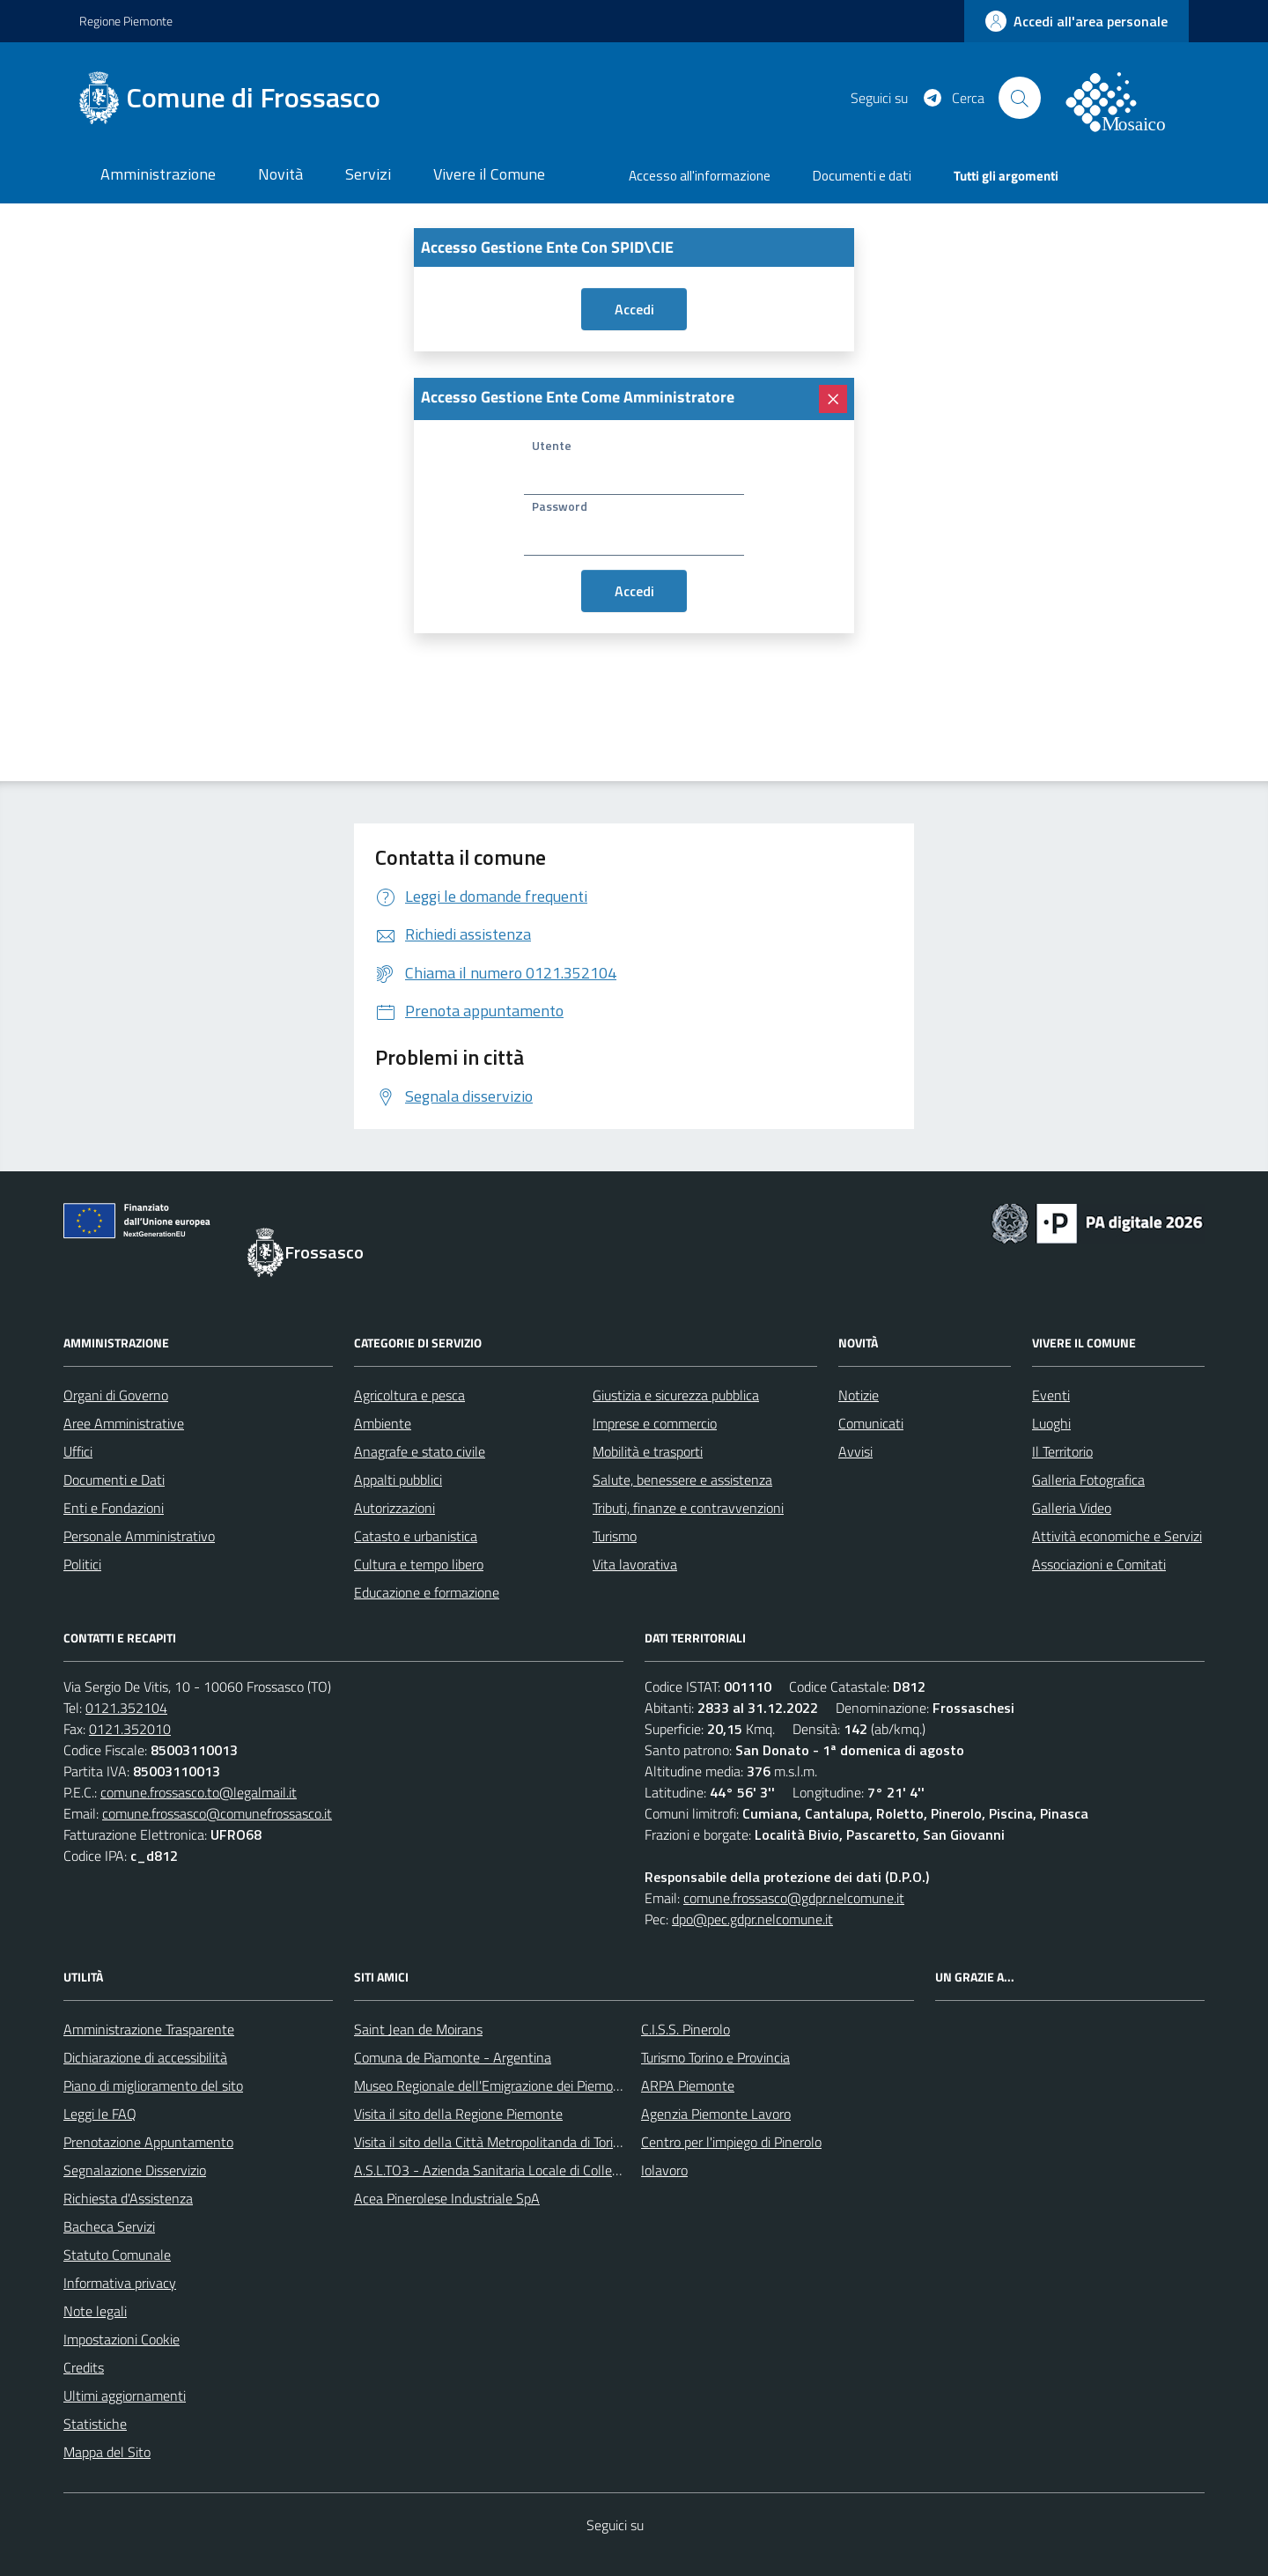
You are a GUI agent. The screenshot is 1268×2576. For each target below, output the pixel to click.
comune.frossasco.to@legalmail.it (198, 1792)
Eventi (1051, 1395)
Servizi (368, 174)
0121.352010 (130, 1728)
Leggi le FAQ (99, 2113)
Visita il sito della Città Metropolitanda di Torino (491, 2141)
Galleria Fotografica (1088, 1479)
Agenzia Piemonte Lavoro (716, 2113)
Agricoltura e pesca (409, 1395)
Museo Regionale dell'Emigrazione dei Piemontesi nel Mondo (531, 2085)
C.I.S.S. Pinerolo (685, 2029)
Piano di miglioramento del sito (153, 2085)
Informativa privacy (119, 2282)
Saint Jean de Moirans (418, 2029)
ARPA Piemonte (687, 2085)
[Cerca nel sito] (1020, 98)
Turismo (615, 1535)
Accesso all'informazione (699, 176)
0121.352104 (126, 1707)
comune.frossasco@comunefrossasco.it (217, 1813)
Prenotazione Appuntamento (148, 2141)
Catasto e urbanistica (415, 1535)
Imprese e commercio (655, 1423)
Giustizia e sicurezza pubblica (676, 1395)
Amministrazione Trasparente (148, 2029)
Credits (83, 2367)
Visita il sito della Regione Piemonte (458, 2113)
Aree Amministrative (123, 1423)
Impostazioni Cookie (121, 2339)
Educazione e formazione (426, 1592)
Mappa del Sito (107, 2451)
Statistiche (95, 2423)
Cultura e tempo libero (418, 1564)
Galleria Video (1071, 1507)
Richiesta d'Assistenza (128, 2198)
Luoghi (1051, 1423)
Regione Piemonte (126, 20)
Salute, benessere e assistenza (682, 1479)
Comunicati (870, 1423)
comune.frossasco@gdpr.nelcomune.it (793, 1897)
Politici (82, 1564)
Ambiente (382, 1423)
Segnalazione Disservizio (134, 2170)
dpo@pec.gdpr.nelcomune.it (752, 1919)
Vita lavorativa (635, 1564)
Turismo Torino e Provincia (715, 2057)
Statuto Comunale (117, 2254)
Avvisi (855, 1451)
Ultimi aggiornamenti (124, 2395)
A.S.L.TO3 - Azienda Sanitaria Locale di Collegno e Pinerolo (525, 2170)
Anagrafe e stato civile (419, 1451)
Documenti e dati (862, 176)
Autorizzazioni (394, 1507)
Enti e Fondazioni (113, 1507)
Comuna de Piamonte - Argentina (452, 2057)
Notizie (858, 1395)
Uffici (77, 1451)
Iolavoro (664, 2170)
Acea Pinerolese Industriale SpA (447, 2198)
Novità (280, 174)
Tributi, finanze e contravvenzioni (688, 1507)
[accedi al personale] (1076, 21)
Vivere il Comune (489, 174)
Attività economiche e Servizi (1117, 1535)
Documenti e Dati (114, 1479)
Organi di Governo (115, 1395)
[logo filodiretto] (1125, 98)
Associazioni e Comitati (1099, 1564)
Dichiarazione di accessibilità (145, 2057)
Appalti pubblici (398, 1479)
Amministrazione (158, 174)
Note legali (95, 2310)
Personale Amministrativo (139, 1535)
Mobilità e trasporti (648, 1451)
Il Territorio (1062, 1451)
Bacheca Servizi (109, 2226)
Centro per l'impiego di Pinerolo (731, 2141)
